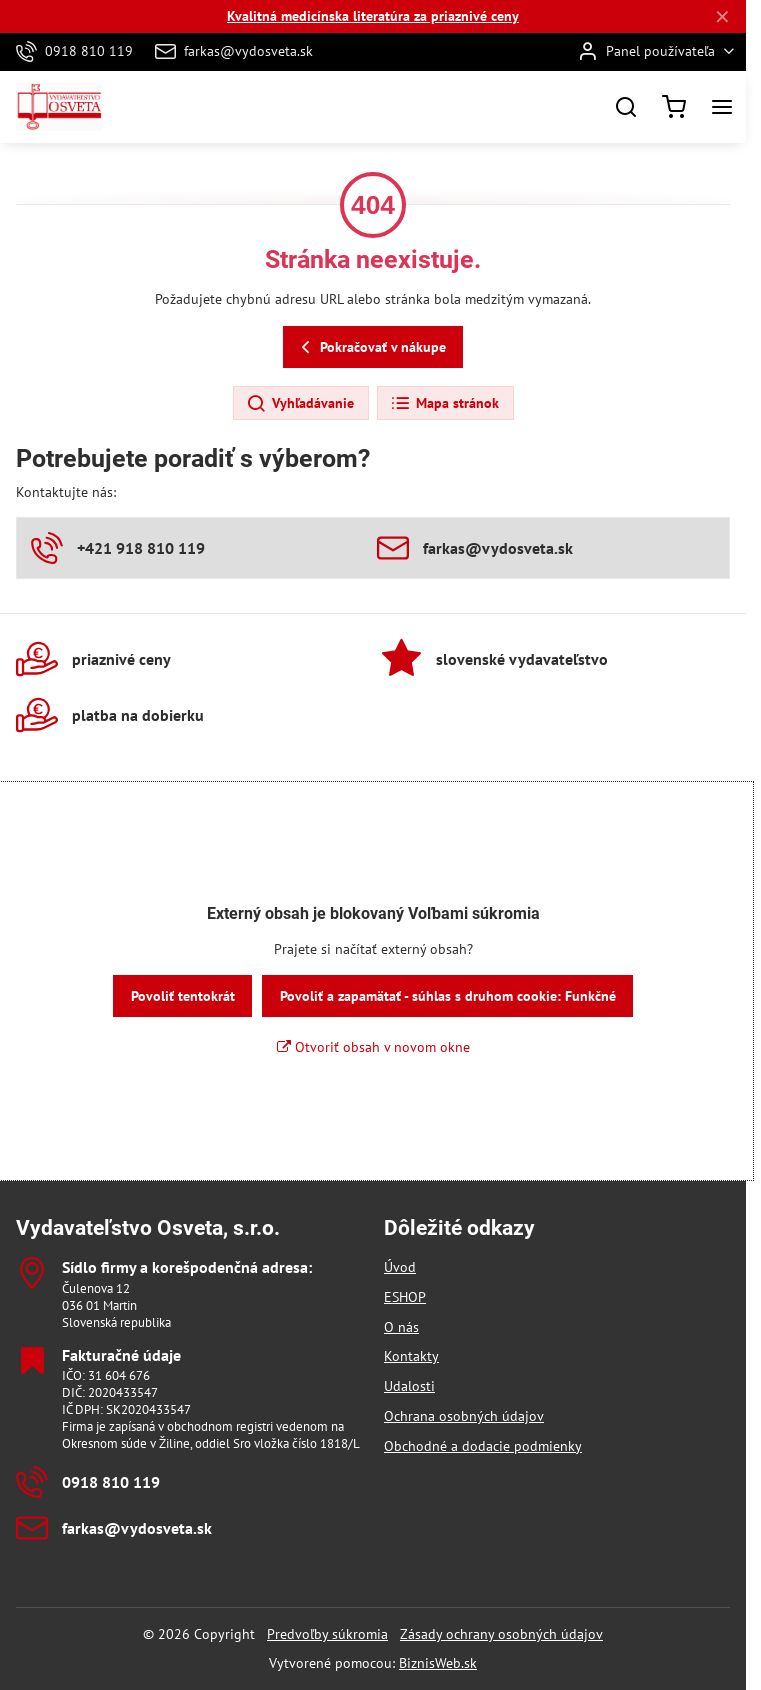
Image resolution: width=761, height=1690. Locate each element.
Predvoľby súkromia (327, 1634)
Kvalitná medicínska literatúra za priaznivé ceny (373, 16)
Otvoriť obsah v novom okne (373, 1047)
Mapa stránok (444, 404)
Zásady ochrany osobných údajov (501, 1634)
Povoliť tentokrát (183, 996)
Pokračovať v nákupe (370, 347)
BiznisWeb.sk (438, 1663)
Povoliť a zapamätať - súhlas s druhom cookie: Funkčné (448, 996)
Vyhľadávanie (300, 404)
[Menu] (722, 107)
